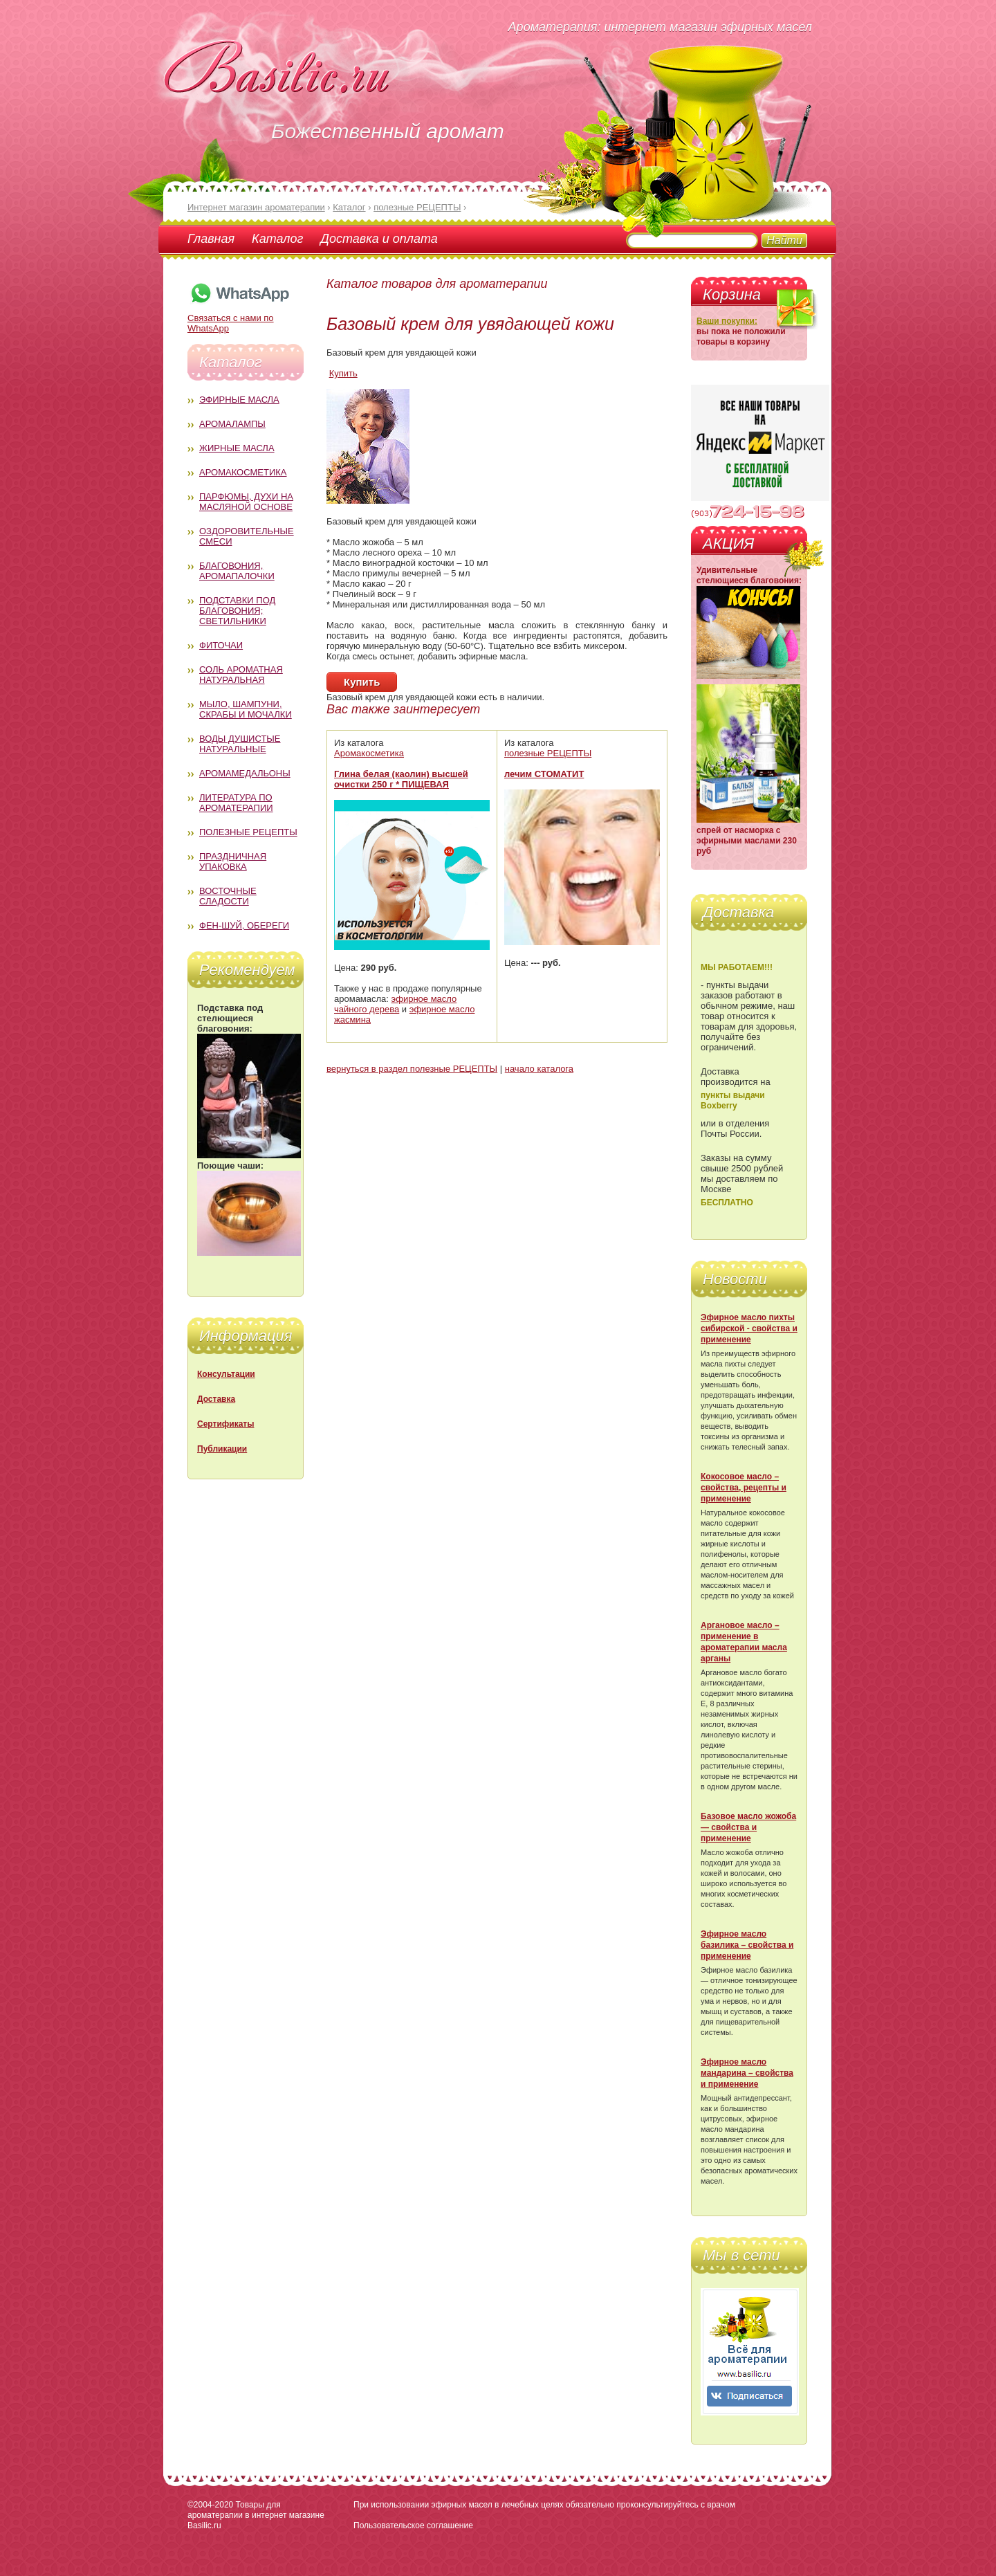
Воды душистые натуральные (240, 743)
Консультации (226, 1374)
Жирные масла (237, 448)
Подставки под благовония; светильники (237, 610)
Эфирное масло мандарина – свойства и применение (747, 2073)
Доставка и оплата (378, 239)
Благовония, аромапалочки (237, 570)
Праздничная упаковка (232, 861)
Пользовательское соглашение (413, 2525)
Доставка (216, 1399)
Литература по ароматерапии (236, 802)
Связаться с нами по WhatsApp (239, 318)
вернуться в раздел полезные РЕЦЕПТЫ (411, 1068)
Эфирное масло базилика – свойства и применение (747, 1945)
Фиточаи (221, 645)
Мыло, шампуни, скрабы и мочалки (245, 709)
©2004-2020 (210, 2505)
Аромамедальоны (244, 773)
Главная (210, 239)
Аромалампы (232, 424)
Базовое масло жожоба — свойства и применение (748, 1827)
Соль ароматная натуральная (241, 674)
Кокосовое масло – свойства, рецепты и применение (743, 1488)
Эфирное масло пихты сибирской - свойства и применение (749, 1328)
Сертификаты (225, 1424)
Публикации (222, 1449)
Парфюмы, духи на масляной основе (246, 501)
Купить (343, 373)
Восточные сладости (228, 896)
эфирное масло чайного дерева (395, 1004)
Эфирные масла (239, 399)
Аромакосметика (242, 472)
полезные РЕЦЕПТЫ (547, 753)
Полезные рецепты (248, 832)
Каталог (277, 239)
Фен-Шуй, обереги (244, 925)
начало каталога (539, 1068)
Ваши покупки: (727, 321)
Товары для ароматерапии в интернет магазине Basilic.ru (255, 2515)
